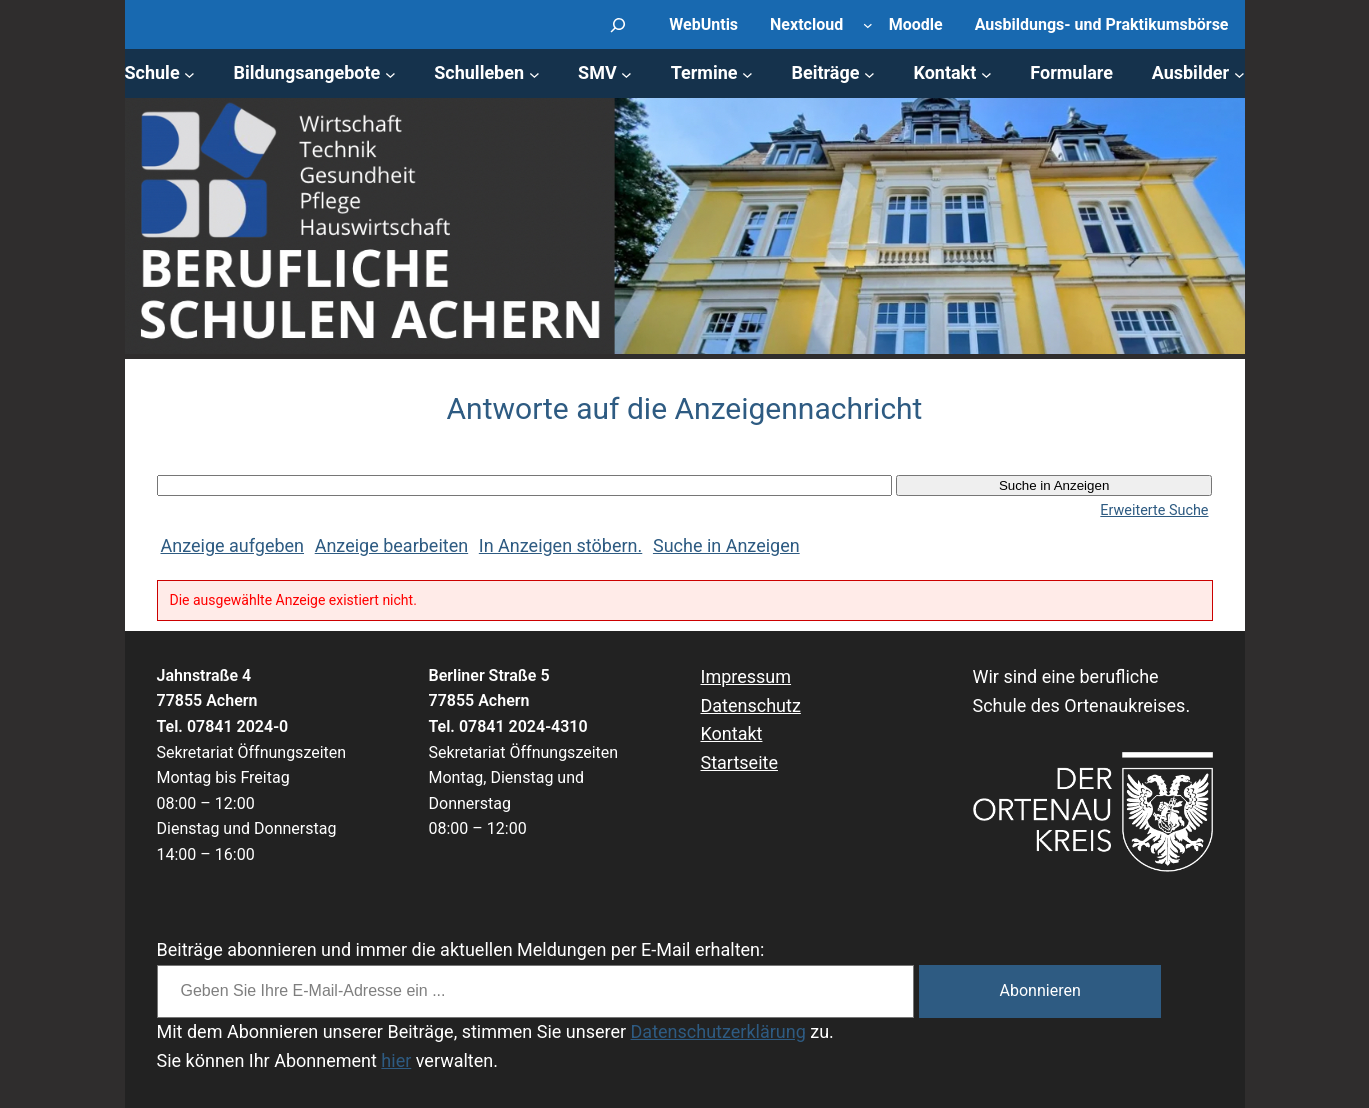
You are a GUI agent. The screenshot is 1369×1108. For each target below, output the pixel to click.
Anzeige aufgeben (233, 545)
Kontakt (732, 733)
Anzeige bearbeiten (391, 545)
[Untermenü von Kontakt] (986, 73)
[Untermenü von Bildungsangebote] (390, 73)
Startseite (739, 762)
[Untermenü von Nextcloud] (868, 25)
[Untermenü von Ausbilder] (1239, 73)
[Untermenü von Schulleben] (534, 73)
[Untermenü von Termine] (747, 73)
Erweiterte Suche (1154, 510)
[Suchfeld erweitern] (618, 24)
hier (396, 1060)
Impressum (746, 676)
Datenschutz (751, 705)
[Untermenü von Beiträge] (869, 73)
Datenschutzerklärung (718, 1031)
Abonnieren (1040, 990)
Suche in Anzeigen (726, 545)
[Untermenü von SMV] (626, 73)
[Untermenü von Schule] (189, 73)
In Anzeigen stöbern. (560, 545)
